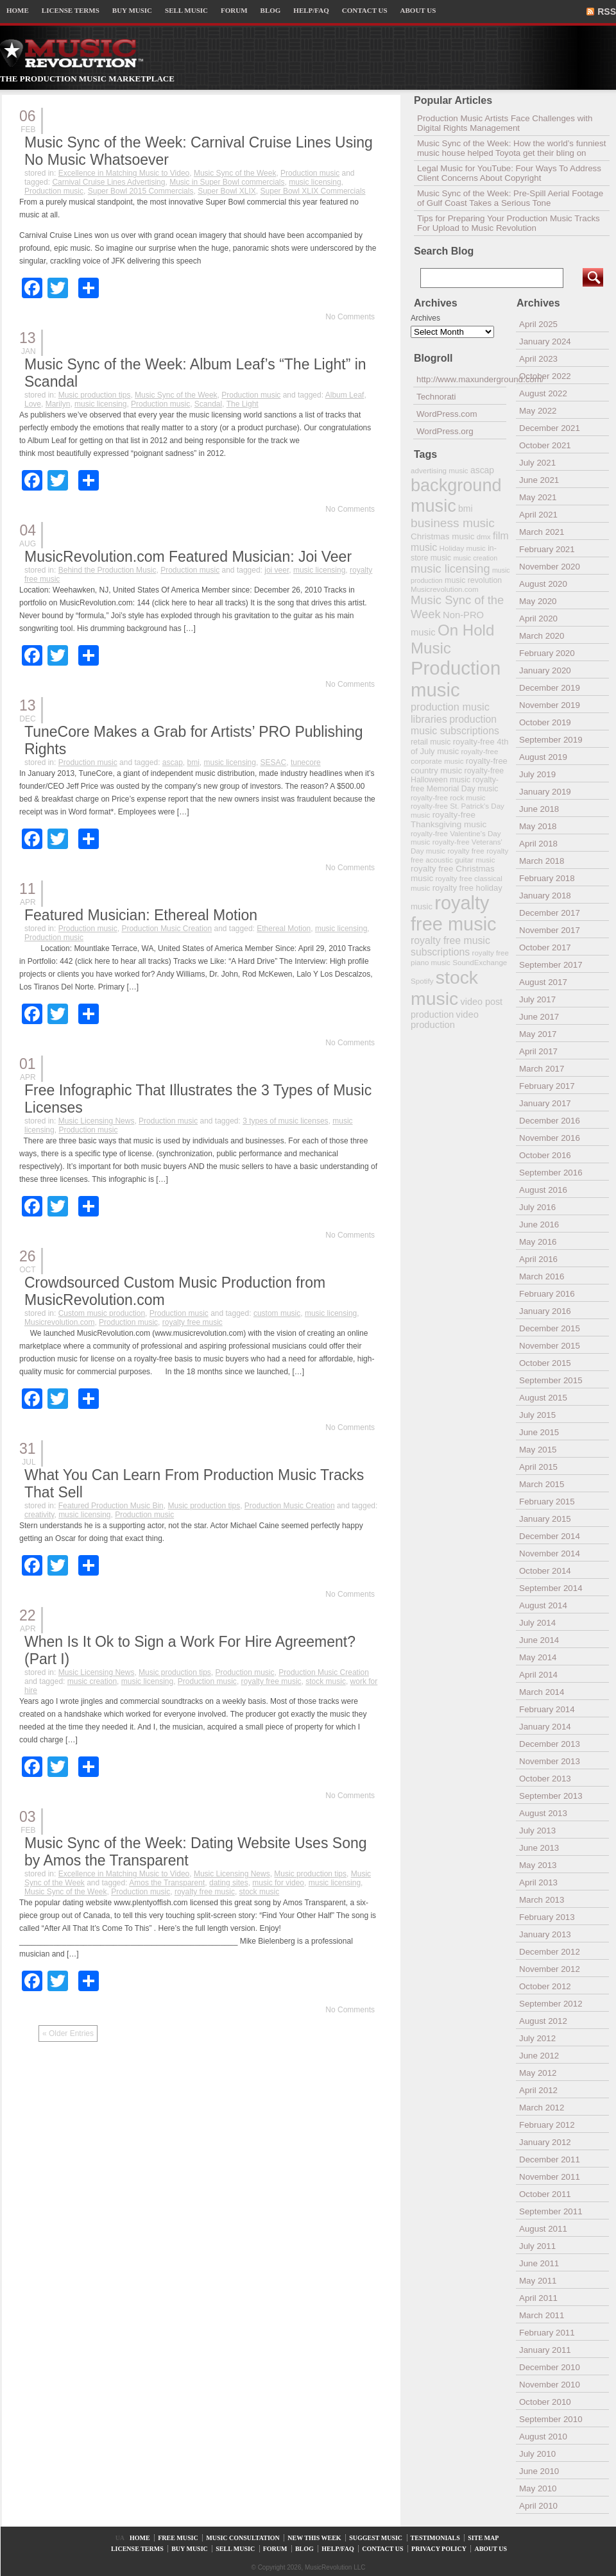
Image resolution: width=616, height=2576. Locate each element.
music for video (278, 1882)
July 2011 (537, 2246)
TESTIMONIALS (435, 2537)
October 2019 (545, 722)
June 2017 (539, 1017)
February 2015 (547, 1501)
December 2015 (549, 1328)
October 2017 (545, 947)
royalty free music (192, 1322)
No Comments (350, 316)
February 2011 (547, 2332)
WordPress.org (445, 431)
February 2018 (547, 878)
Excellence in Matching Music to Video (124, 173)
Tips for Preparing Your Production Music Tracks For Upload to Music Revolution (508, 223)
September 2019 (551, 740)
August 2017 (543, 982)
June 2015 (539, 1432)
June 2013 (539, 1848)
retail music (430, 741)
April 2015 (538, 1467)
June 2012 (539, 2055)
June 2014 (539, 1640)
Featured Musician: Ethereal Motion (140, 915)
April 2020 (538, 618)
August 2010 (543, 2436)
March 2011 (541, 2315)
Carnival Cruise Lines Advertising (108, 182)
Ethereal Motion (284, 928)
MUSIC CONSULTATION (243, 2537)
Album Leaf (344, 395)
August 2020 (543, 584)
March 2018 (541, 861)
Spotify (422, 981)
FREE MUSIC (178, 2537)
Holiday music (463, 548)
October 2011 (545, 2194)
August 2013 (543, 1813)
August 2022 (543, 393)
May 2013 (538, 1865)
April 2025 (538, 324)
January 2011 (545, 2350)
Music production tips (94, 395)
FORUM (234, 10)
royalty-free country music (459, 765)
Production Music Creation (166, 928)
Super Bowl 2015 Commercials (141, 191)
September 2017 (551, 965)
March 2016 (541, 1276)
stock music (325, 1681)
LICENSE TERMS (70, 10)
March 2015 (541, 1484)
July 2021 (537, 462)
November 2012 (549, 1969)
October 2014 (545, 1571)
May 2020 (538, 601)
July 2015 (537, 1415)
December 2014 (549, 1536)
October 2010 (545, 2402)
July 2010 (537, 2454)
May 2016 (538, 1242)
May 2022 (538, 411)
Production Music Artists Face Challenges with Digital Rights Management (504, 123)
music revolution (473, 580)
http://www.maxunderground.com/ (461, 379)
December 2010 (549, 2367)
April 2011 (538, 2298)
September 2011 (551, 2211)
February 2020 (547, 653)
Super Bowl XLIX (227, 191)
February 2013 (547, 1917)
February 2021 (547, 549)
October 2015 (545, 1363)
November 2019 (549, 705)
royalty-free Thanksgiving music (448, 819)
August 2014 (543, 1605)
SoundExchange (479, 962)
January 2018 (545, 895)
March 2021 (541, 532)
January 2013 (545, 1934)
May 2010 (538, 2488)
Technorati (436, 396)
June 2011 (539, 2263)
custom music (276, 1313)
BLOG (271, 10)
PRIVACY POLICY (438, 2548)
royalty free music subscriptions (450, 946)
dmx (484, 536)
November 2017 (549, 930)
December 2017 (549, 913)
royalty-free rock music (448, 797)
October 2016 (545, 1155)
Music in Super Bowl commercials (226, 182)
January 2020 (545, 670)
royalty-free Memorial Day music (455, 784)
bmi (193, 762)
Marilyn (58, 404)
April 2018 (538, 843)
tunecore (306, 762)
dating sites (228, 1882)
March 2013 (541, 1900)
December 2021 (549, 428)
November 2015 (549, 1346)
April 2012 (538, 2090)
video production (445, 1019)
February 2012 (547, 2125)
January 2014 (545, 1726)
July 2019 (537, 774)
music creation (92, 1681)
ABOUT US (418, 10)
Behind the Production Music (107, 570)
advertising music (439, 470)
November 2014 (549, 1553)
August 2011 (543, 2229)
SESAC (274, 762)
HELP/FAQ (311, 10)
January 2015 (545, 1519)
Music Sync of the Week (235, 173)
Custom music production (101, 1313)
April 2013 (538, 1882)
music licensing (315, 182)
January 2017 (545, 1103)
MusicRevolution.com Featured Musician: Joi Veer (188, 556)
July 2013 (537, 1830)
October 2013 (545, 1778)
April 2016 (538, 1259)
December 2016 (549, 1120)
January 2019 (545, 791)
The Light (243, 404)
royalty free (465, 850)
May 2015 (538, 1449)
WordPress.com (446, 414)
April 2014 (538, 1674)
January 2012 (545, 2142)
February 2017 (547, 1086)
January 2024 (545, 341)
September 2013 (551, 1796)
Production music (309, 173)
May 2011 (538, 2281)
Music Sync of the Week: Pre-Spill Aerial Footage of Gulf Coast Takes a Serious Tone (510, 198)
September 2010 (551, 2419)
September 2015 (551, 1380)
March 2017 (541, 1068)
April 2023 (538, 359)
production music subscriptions (455, 725)
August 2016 (543, 1190)
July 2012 (537, 2038)
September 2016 (551, 1172)
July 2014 (537, 1623)
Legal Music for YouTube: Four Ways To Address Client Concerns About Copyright (509, 173)
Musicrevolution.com (59, 1322)
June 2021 (539, 480)
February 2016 (547, 1294)
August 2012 (543, 2021)
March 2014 (541, 1692)
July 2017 (537, 999)
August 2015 (543, 1397)
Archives (425, 318)
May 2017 (538, 1034)
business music (453, 523)
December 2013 (549, 1744)
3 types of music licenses (285, 1120)
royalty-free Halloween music (457, 775)
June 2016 (539, 1224)
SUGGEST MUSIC (375, 2537)
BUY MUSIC (132, 10)
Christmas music (442, 536)
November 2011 (549, 2177)
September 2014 (551, 1588)
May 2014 (538, 1657)
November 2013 (549, 1761)
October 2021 (545, 445)
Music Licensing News (96, 1120)
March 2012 (541, 2107)
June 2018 (539, 809)
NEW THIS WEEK (314, 2537)
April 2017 (538, 1051)
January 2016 (545, 1311)
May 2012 (538, 2073)
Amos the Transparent (167, 1882)
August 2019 (543, 757)
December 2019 (549, 688)
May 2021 (538, 497)
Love (32, 404)
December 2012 (549, 1952)
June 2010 (539, 2471)
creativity (39, 1514)
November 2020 (549, 566)
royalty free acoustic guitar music (459, 855)
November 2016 (549, 1138)
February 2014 (547, 1709)
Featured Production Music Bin (111, 1505)
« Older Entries (68, 2033)
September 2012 (551, 2003)
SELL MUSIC (186, 10)
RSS (606, 11)
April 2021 (538, 514)
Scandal (208, 404)
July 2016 (537, 1207)
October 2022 (545, 376)
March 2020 (541, 636)
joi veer (276, 570)
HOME (17, 10)
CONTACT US (365, 10)
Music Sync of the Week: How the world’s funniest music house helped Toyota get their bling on (511, 148)
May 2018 (538, 826)
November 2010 (549, 2384)
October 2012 (545, 1986)
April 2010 (538, 2506)
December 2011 (549, 2159)
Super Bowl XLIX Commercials (313, 191)
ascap (172, 762)
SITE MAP (483, 2537)
